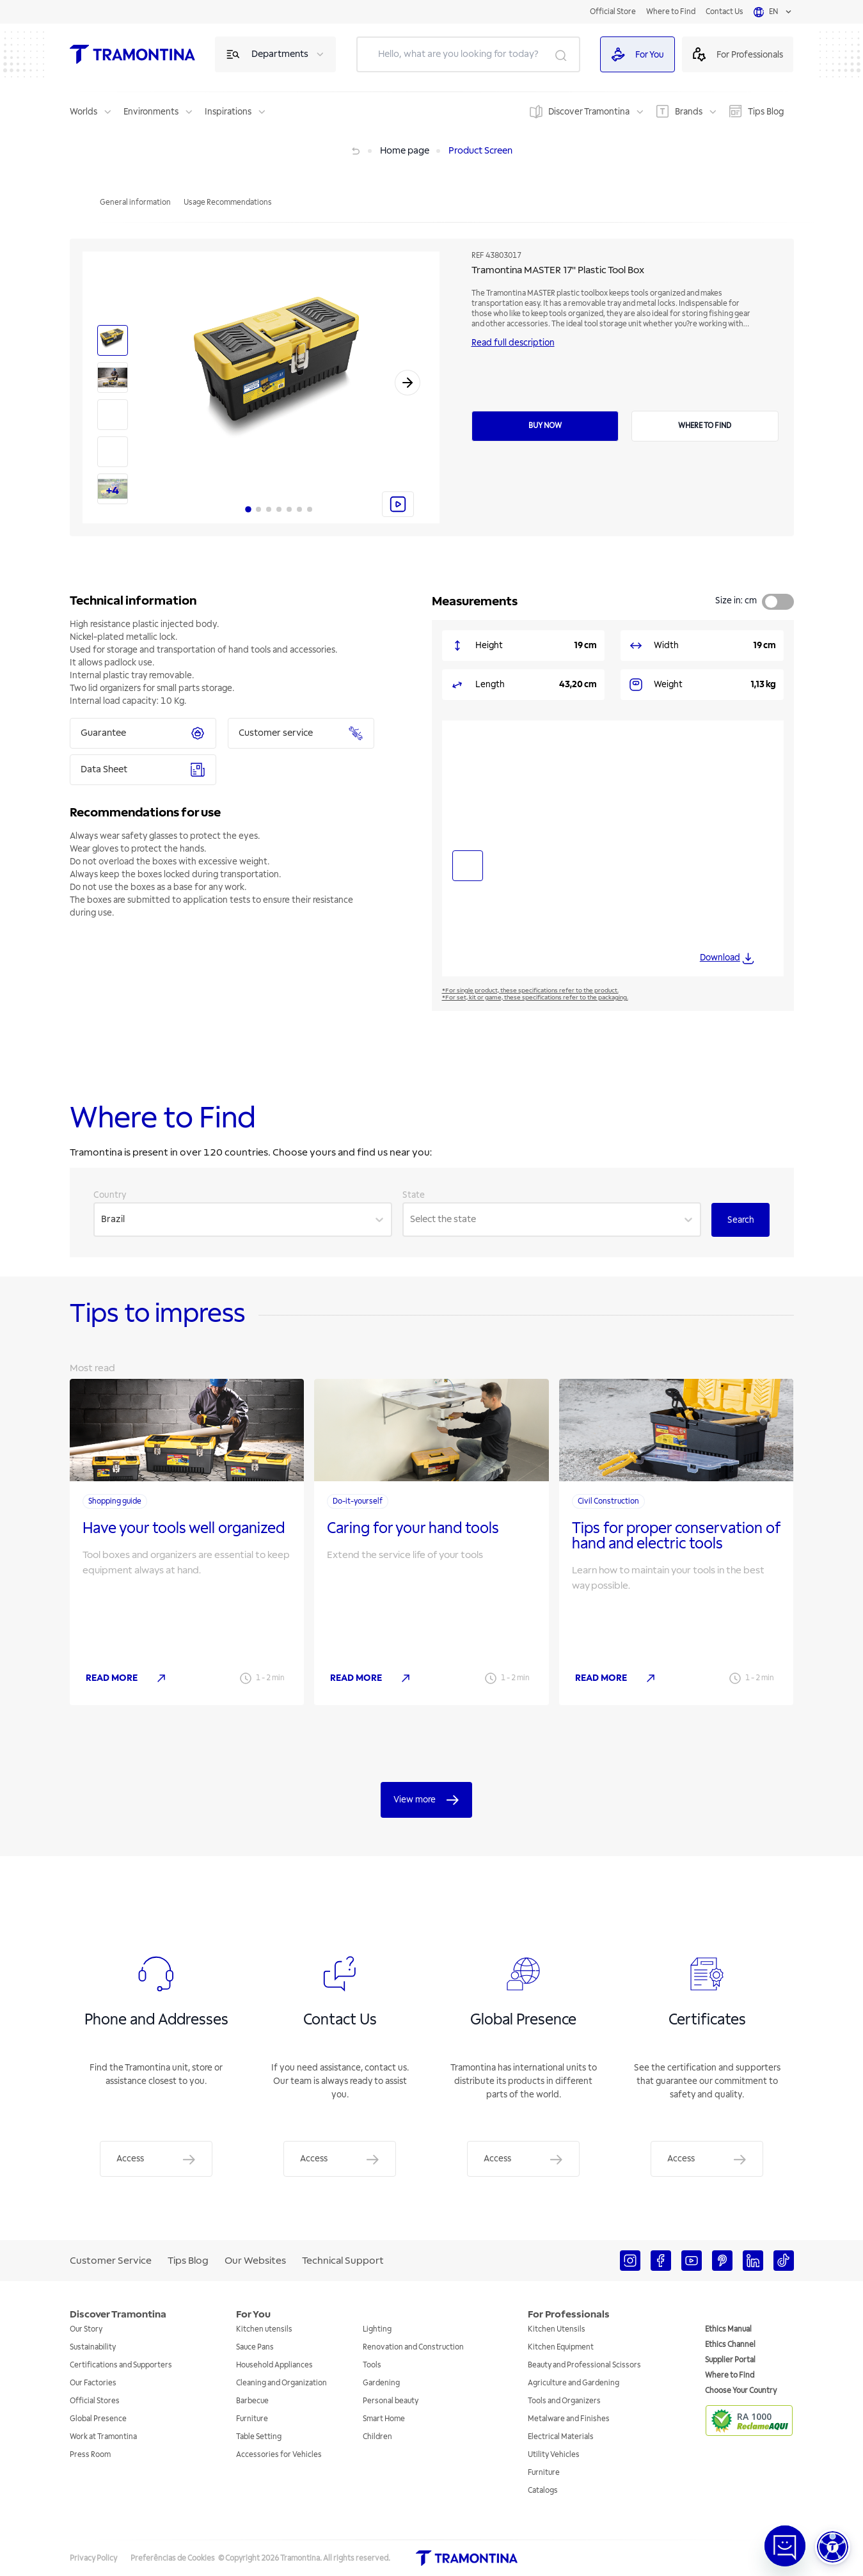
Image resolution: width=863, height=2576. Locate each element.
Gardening (381, 2383)
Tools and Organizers (564, 2401)
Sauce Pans (255, 2347)
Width (666, 645)
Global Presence (98, 2419)
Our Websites (255, 2260)
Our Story (86, 2329)
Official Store (613, 12)
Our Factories (93, 2383)
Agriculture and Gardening (573, 2383)
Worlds (83, 111)
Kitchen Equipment (561, 2347)
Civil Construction (608, 1501)
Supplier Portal (730, 2360)
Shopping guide (114, 1501)
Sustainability (93, 2347)
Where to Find (670, 12)
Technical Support (343, 2260)
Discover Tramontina (588, 111)
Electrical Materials (561, 2437)
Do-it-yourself (358, 1501)
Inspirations (228, 111)
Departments (279, 54)
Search (740, 1220)
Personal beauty (390, 2401)
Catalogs (543, 2490)
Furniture (252, 2419)
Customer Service (111, 2260)
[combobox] (102, 1219)
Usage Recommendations (228, 202)
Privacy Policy (93, 2558)
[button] (832, 2546)
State (413, 1195)
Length (490, 684)
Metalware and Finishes (569, 2419)
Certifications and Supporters (121, 2365)
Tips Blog (766, 111)
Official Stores (95, 2401)
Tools (372, 2365)
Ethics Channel (730, 2345)
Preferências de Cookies (173, 2558)
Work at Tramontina (103, 2437)
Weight (668, 684)
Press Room (90, 2455)
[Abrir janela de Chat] (784, 2545)
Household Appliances (274, 2365)
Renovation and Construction (413, 2347)
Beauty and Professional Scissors (584, 2365)
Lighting (377, 2329)
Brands (688, 111)
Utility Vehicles (554, 2455)
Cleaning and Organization (281, 2383)
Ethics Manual (728, 2329)
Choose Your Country (741, 2391)
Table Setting (258, 2437)
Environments (150, 111)
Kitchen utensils (264, 2329)
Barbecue (252, 2401)
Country (110, 1195)
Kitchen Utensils (556, 2329)
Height (489, 645)
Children (377, 2437)
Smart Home (384, 2419)
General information (135, 202)
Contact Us (724, 12)
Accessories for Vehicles (279, 2455)
